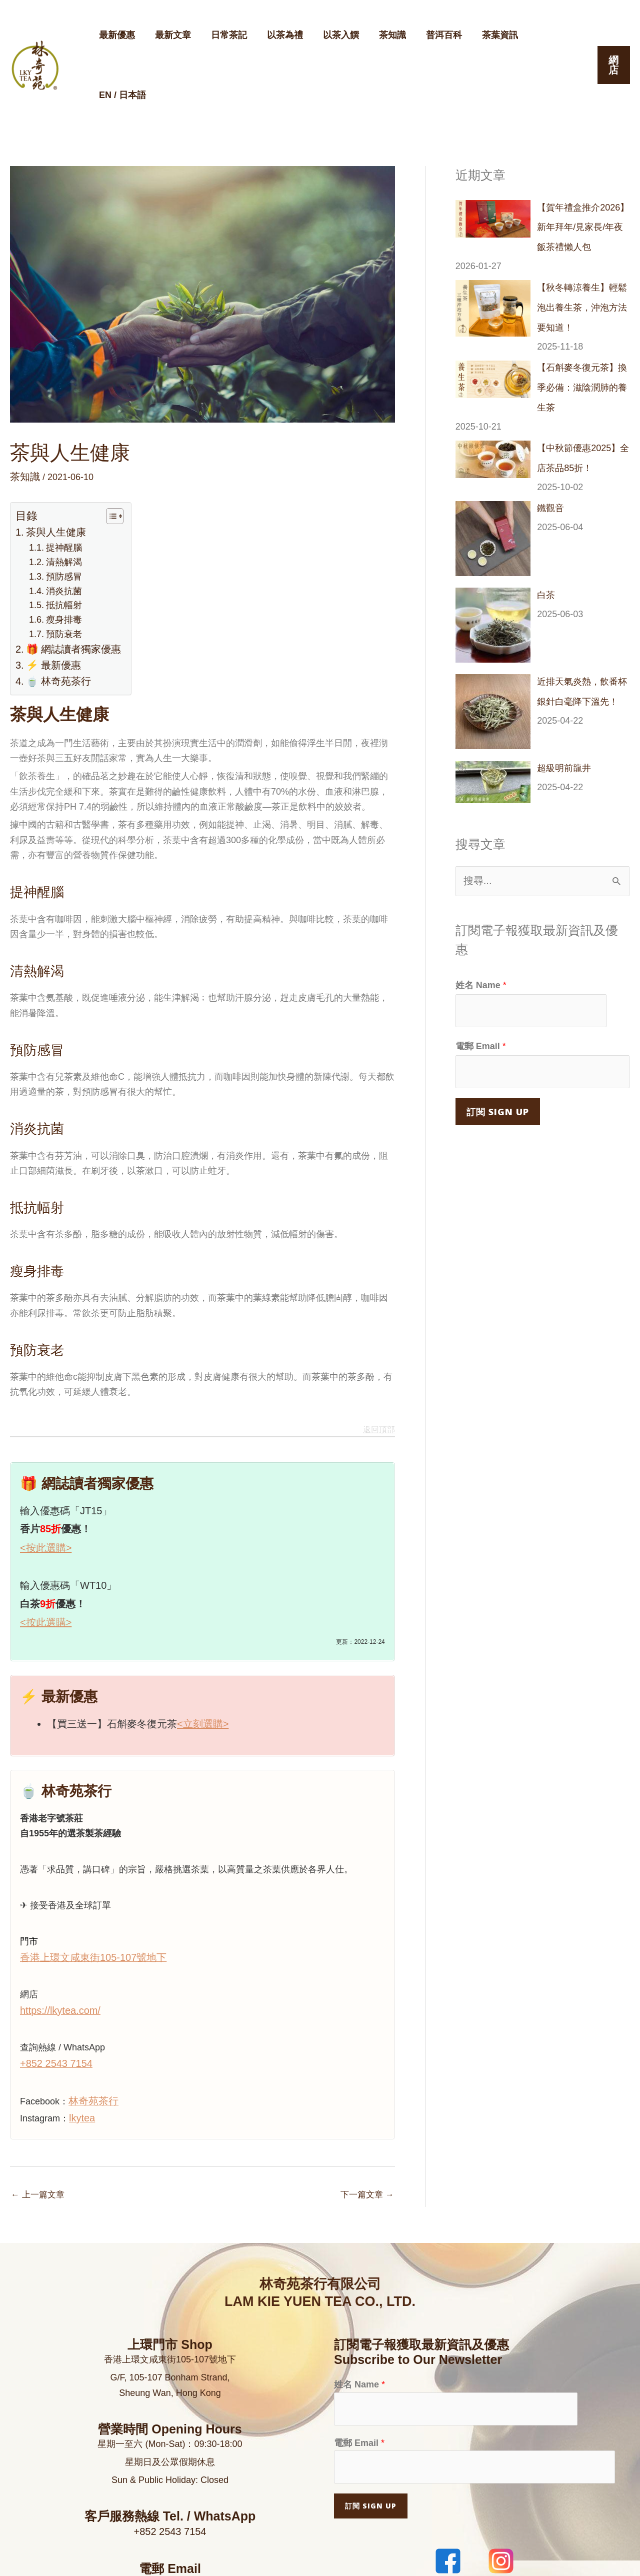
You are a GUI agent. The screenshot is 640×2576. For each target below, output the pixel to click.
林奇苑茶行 (91, 2020)
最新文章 (170, 39)
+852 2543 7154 (53, 1984)
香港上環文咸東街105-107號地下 (86, 1882)
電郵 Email (481, 968)
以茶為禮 (278, 39)
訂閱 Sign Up (497, 1030)
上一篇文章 (39, 2112)
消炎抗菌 (60, 530)
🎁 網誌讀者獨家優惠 (67, 584)
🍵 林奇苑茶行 (54, 612)
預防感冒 (60, 517)
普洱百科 (431, 39)
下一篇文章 (366, 2112)
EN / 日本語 (544, 39)
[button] (613, 39)
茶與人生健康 (52, 479)
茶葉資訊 (485, 39)
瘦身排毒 (60, 556)
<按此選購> (46, 1477)
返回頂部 (381, 1360)
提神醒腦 (60, 491)
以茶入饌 (332, 39)
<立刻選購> (202, 1649)
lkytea (80, 2035)
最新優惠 (116, 39)
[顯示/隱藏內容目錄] (99, 463)
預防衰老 (60, 569)
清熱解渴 (60, 504)
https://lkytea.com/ (56, 1933)
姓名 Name (481, 910)
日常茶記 (224, 39)
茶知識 (381, 39)
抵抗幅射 (60, 543)
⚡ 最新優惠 (49, 598)
